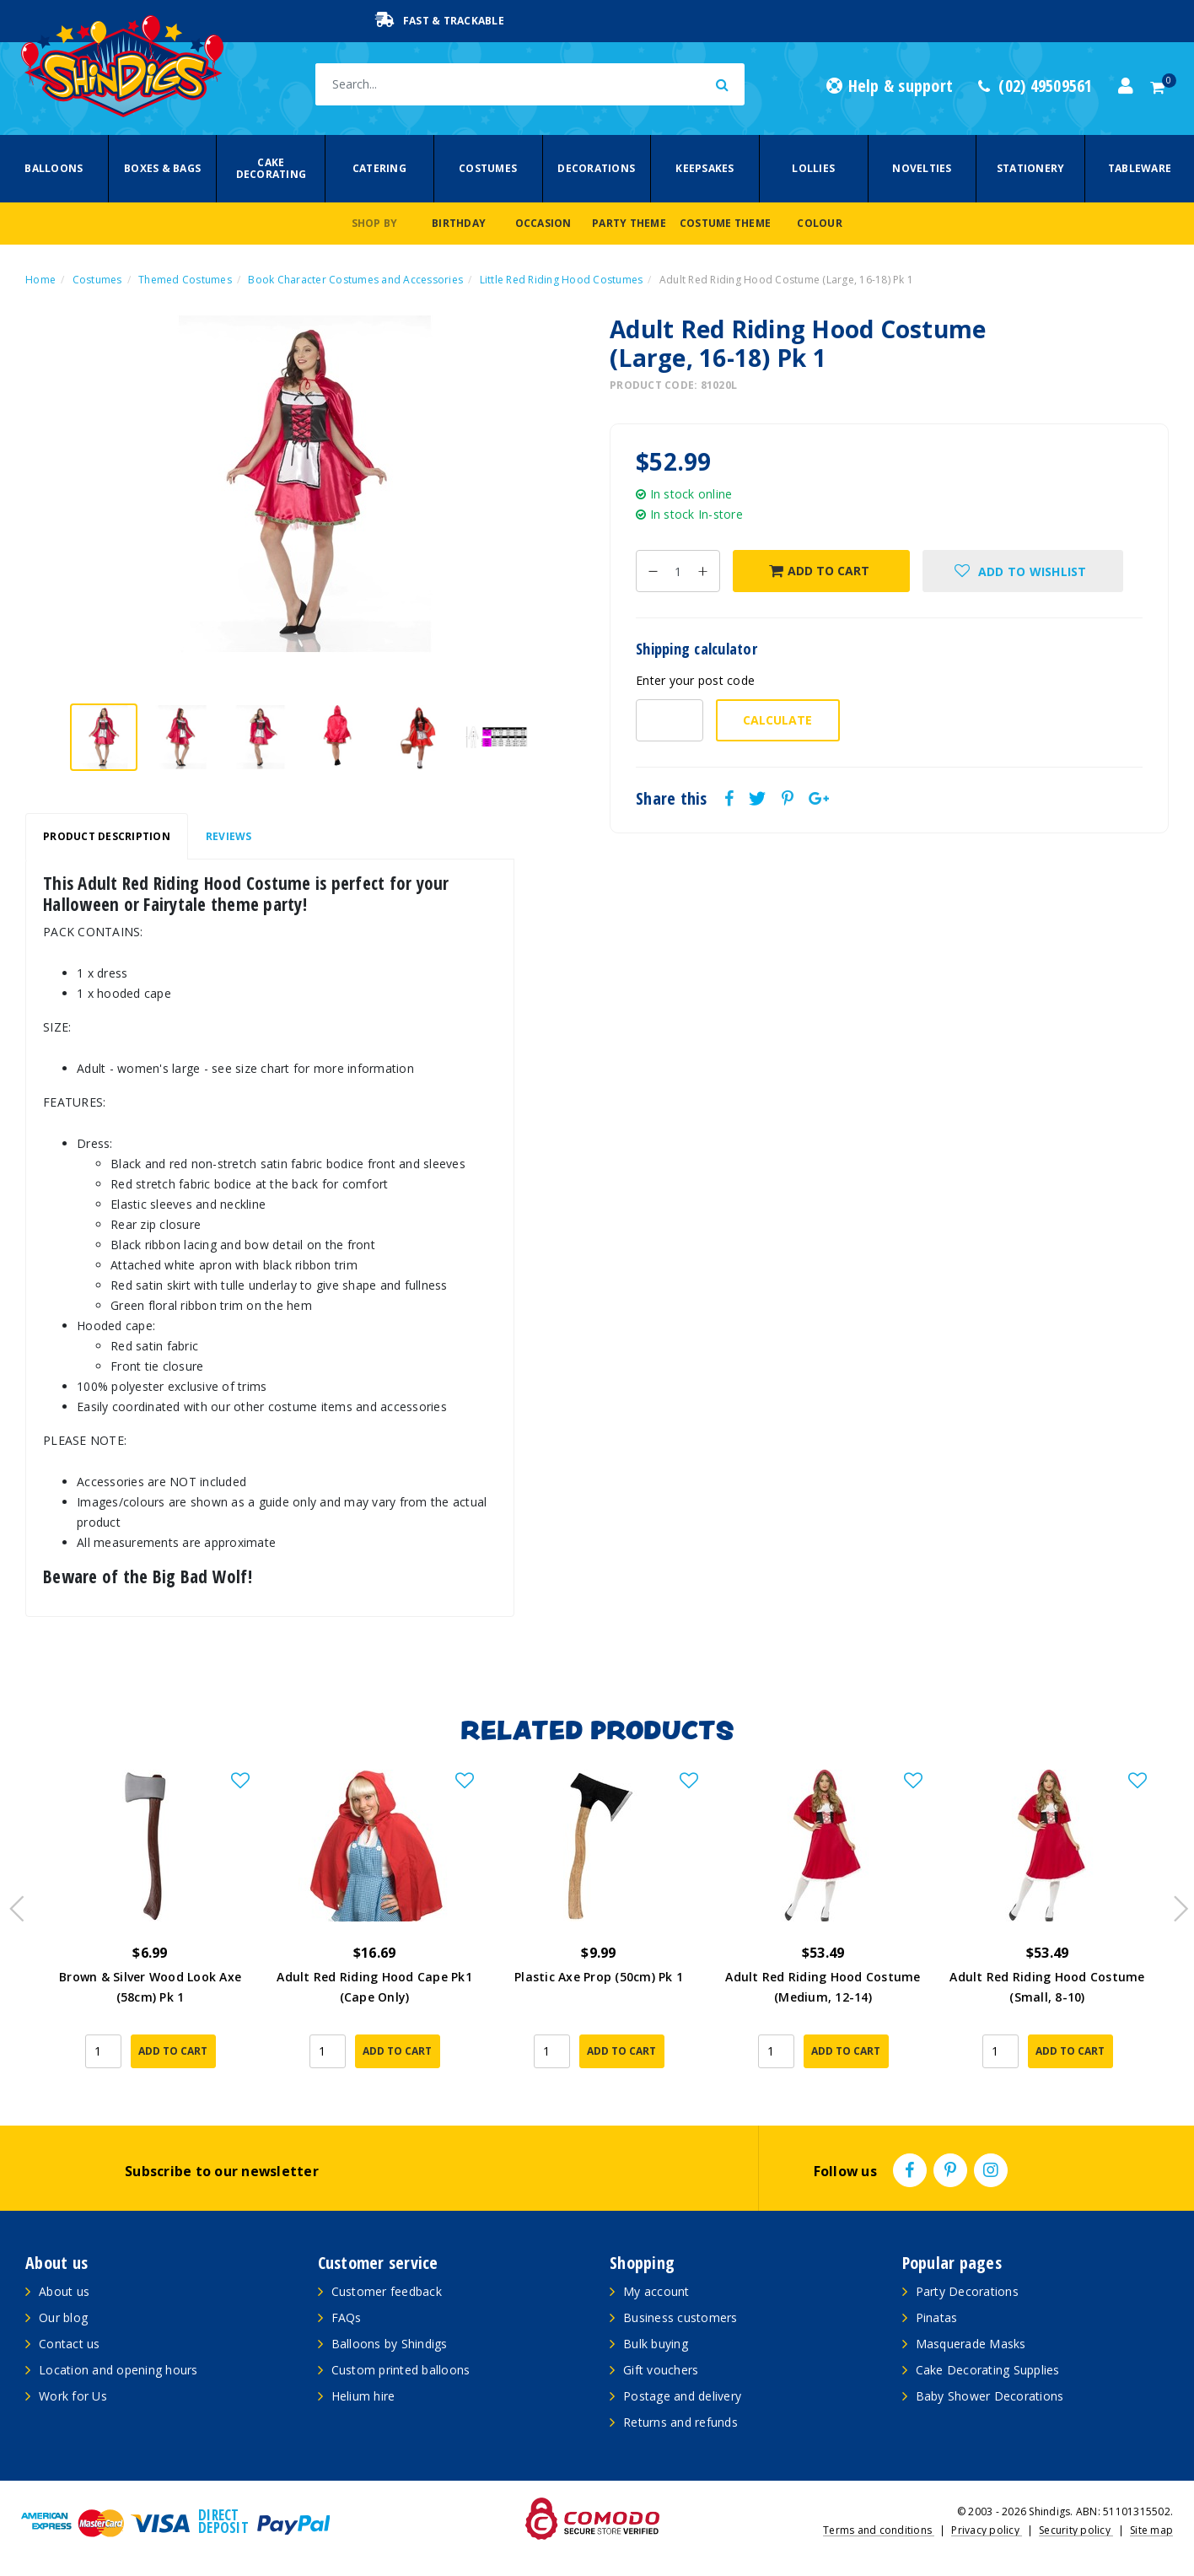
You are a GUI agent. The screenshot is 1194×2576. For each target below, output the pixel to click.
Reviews (229, 836)
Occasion (543, 223)
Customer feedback (386, 2291)
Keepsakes (704, 168)
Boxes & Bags (162, 168)
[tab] (106, 836)
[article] (150, 1930)
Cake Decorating (271, 168)
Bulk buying (655, 2344)
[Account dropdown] (1125, 86)
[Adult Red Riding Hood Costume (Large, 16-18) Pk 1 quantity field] (678, 571)
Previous (12, 1903)
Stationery (1031, 168)
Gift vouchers (660, 2370)
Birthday (459, 223)
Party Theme (629, 223)
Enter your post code (695, 680)
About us (64, 2291)
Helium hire (363, 2396)
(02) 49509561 (1035, 86)
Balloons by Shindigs (389, 2344)
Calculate (777, 720)
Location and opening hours (118, 2370)
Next (1172, 1903)
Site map (1151, 2530)
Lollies (813, 168)
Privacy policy (986, 2530)
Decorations (596, 168)
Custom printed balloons (401, 2370)
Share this (671, 799)
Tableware (1139, 168)
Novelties (921, 168)
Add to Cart (819, 571)
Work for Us (73, 2396)
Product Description (106, 836)
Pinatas (937, 2317)
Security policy (1076, 2530)
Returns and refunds (680, 2422)
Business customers (680, 2317)
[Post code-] (669, 720)
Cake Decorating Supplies (988, 2370)
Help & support (889, 86)
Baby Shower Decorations (990, 2396)
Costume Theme (725, 223)
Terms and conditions (878, 2530)
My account (656, 2291)
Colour (819, 223)
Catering (379, 168)
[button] (1022, 571)
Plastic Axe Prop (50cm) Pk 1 (598, 1972)
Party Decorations (967, 2291)
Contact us (69, 2344)
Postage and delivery (682, 2396)
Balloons (53, 168)
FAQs (346, 2317)
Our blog (63, 2317)
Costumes (488, 168)
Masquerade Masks (971, 2344)
